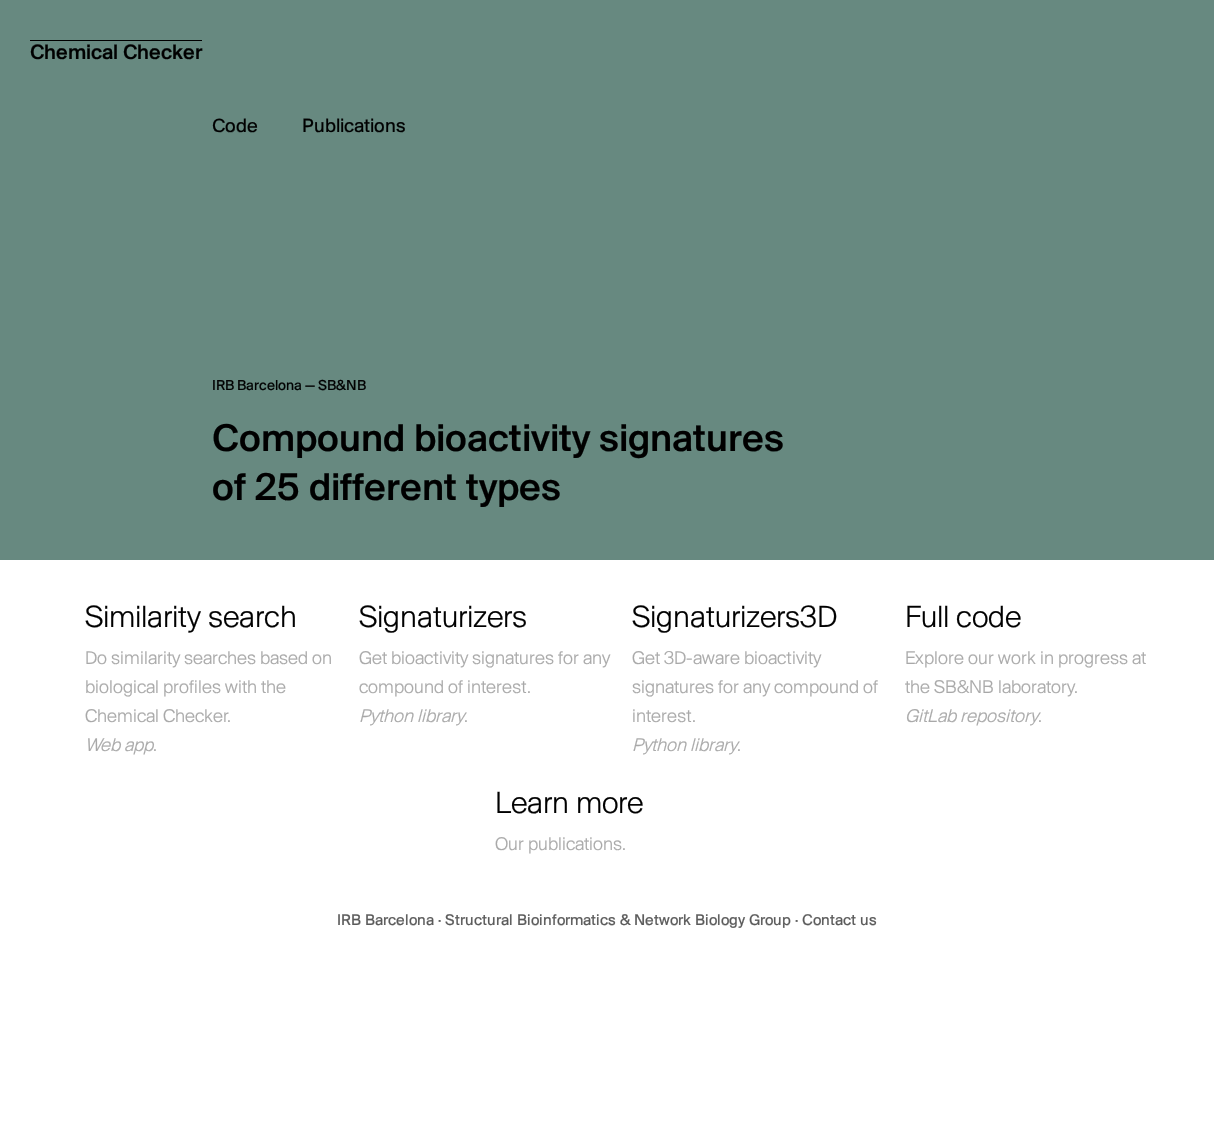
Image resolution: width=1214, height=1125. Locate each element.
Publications (354, 127)
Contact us (839, 921)
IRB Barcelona (387, 921)
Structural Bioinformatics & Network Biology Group (620, 921)
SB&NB (342, 386)
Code (257, 127)
